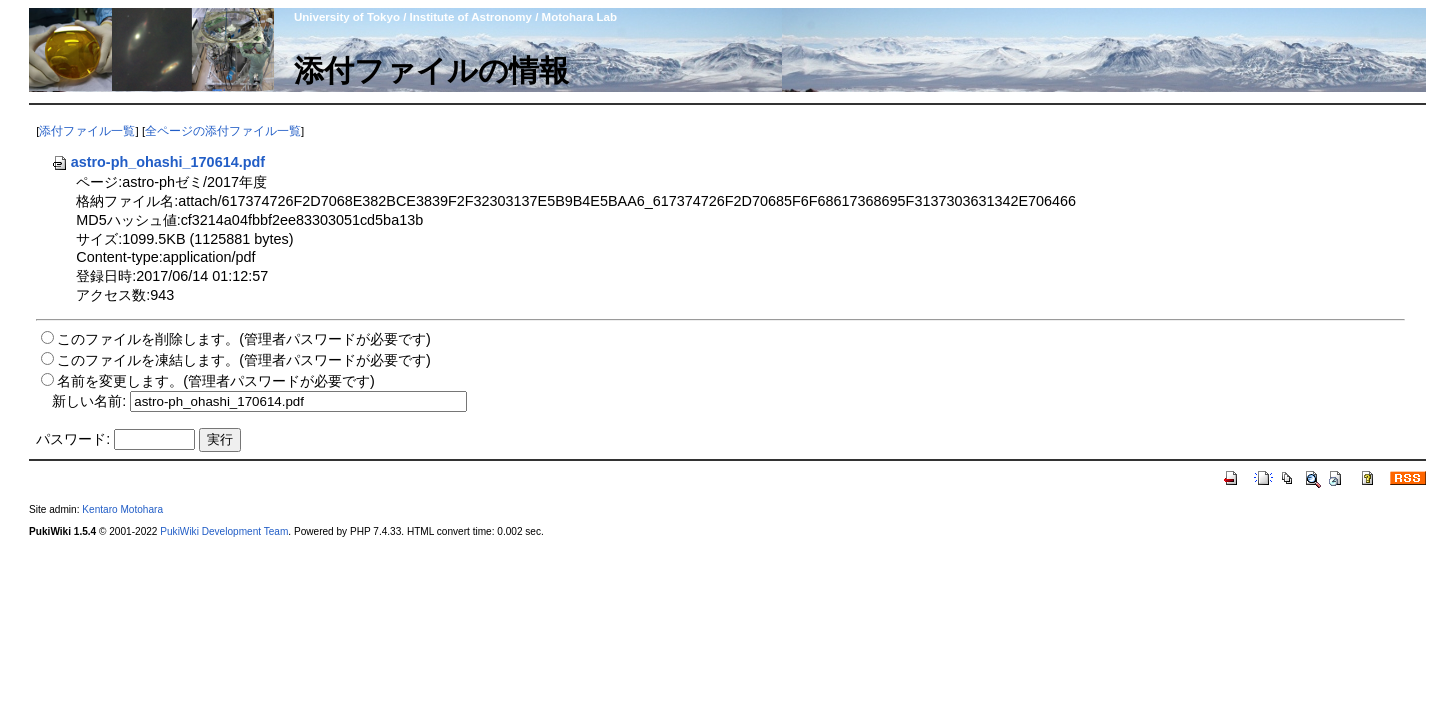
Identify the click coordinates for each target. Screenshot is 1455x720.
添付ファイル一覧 (87, 131)
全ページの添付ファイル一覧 (223, 131)
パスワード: (73, 439)
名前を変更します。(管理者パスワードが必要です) (216, 381)
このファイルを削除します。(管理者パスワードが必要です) (244, 339)
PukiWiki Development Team (224, 531)
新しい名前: (89, 401)
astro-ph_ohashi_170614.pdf (158, 162)
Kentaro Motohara (122, 509)
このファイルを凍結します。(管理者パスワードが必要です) (244, 360)
